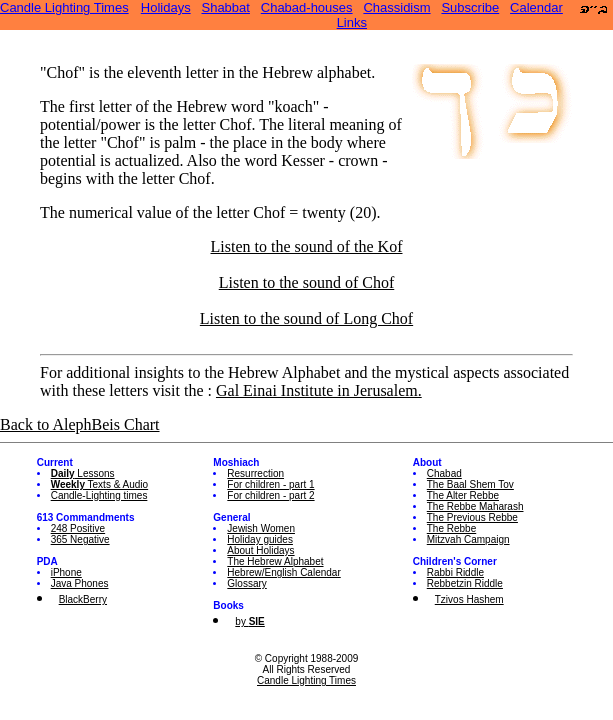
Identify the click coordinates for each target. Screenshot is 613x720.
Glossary (246, 583)
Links (352, 22)
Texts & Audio (100, 484)
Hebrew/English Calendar (283, 572)
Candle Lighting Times (64, 7)
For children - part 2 (270, 495)
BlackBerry (83, 599)
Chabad (444, 473)
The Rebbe (451, 528)
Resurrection (255, 473)
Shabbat (225, 7)
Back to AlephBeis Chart (80, 424)
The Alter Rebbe (463, 495)
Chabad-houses (307, 7)
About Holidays (260, 550)
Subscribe (470, 7)
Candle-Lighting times (99, 495)
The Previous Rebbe (472, 517)
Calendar (536, 7)
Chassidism (396, 7)
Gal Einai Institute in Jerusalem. (319, 390)
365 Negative (80, 539)
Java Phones (80, 583)
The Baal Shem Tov (470, 484)
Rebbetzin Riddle (465, 583)
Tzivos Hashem (469, 599)
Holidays (166, 7)
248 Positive (78, 528)
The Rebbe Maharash (475, 506)
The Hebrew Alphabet (275, 561)
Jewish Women (261, 528)
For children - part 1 (270, 484)
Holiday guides (260, 539)
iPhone (66, 572)
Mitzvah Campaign (468, 539)
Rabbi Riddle (455, 572)
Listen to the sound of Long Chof (306, 318)
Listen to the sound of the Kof (307, 246)
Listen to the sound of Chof (307, 282)
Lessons (83, 473)
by (249, 621)
